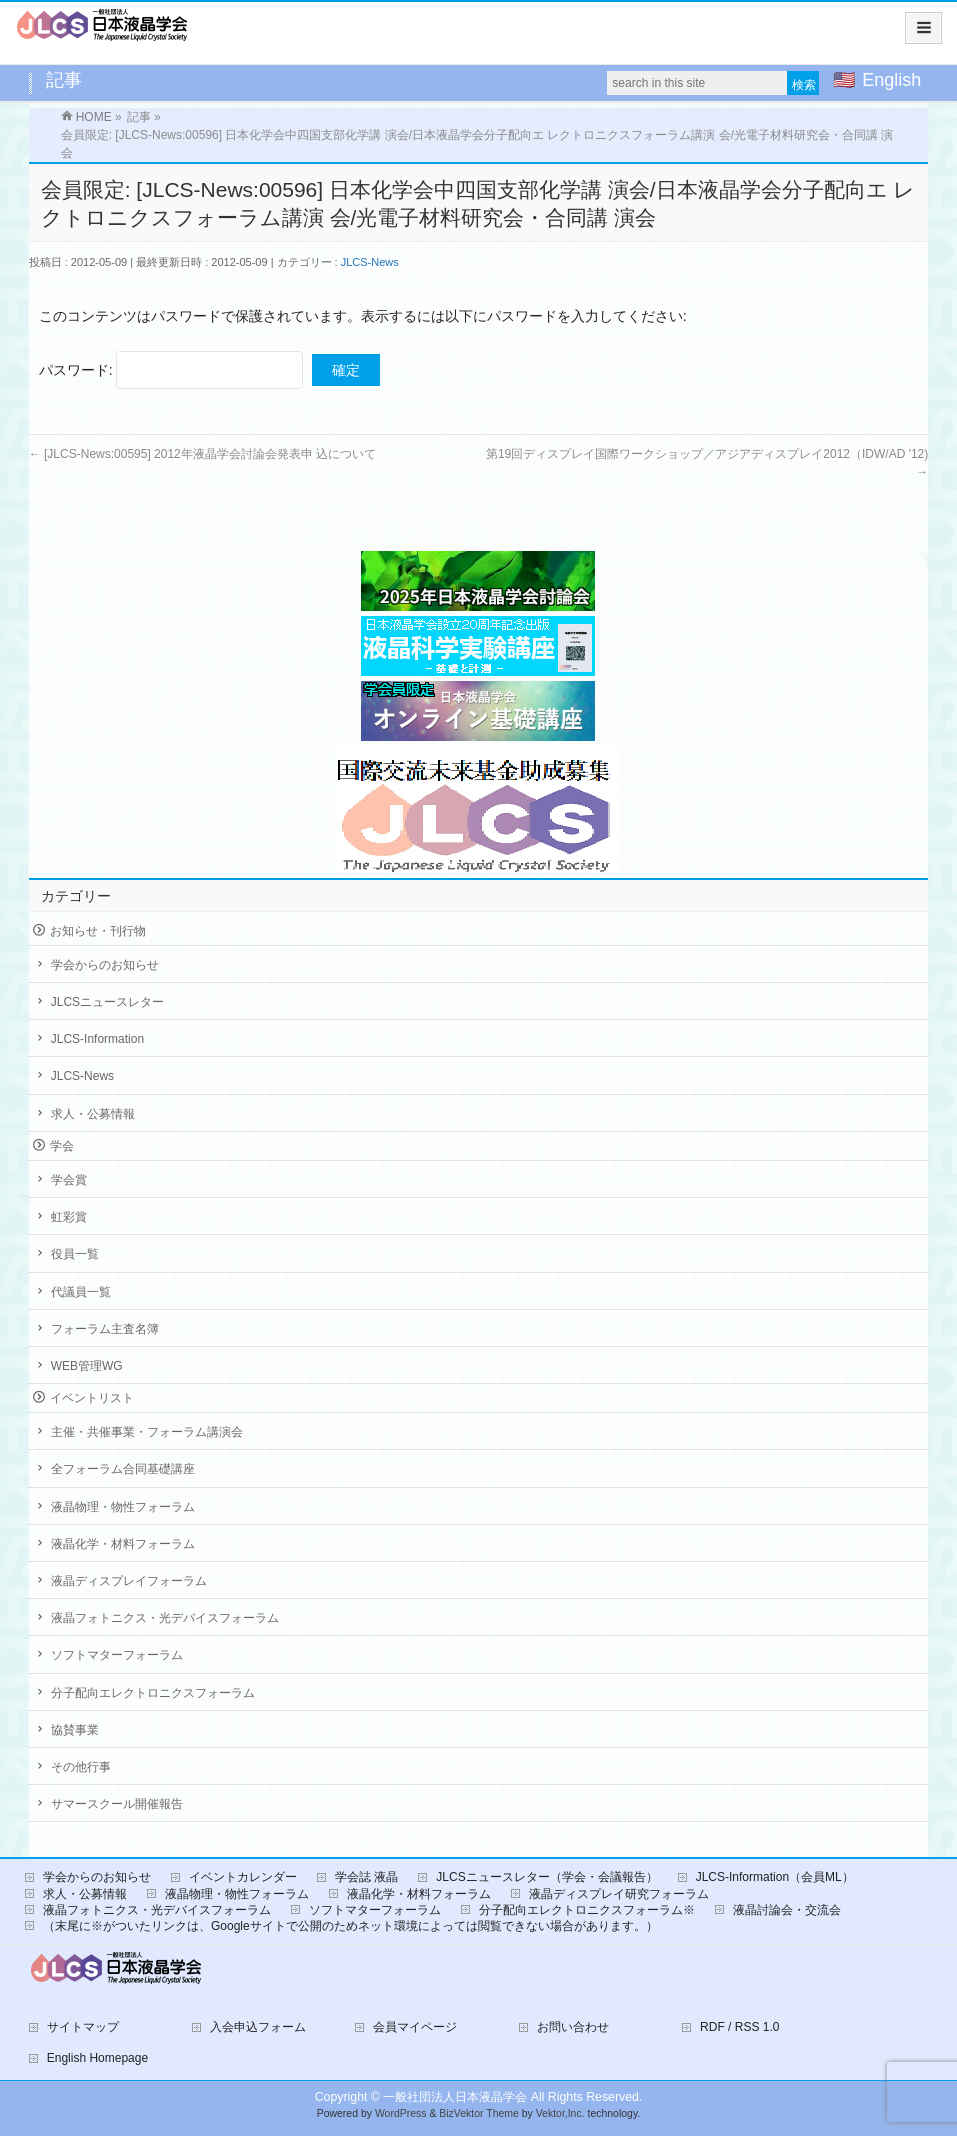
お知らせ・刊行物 (98, 931)
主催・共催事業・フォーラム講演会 (147, 1432)
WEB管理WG (87, 1366)
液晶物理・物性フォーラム (123, 1507)
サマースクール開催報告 (117, 1804)
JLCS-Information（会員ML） (775, 1877)
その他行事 (81, 1767)
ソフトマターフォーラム (117, 1655)
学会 (62, 1146)
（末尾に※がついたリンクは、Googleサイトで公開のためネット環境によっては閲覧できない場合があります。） (350, 1926)
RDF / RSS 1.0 (739, 2027)
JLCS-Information (97, 1039)
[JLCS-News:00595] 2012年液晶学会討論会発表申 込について (202, 454)
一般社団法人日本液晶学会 (455, 2097)
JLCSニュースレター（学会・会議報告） (546, 1877)
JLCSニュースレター (107, 1002)
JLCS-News (370, 262)
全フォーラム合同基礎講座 (123, 1469)
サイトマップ (83, 2027)
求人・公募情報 (93, 1114)
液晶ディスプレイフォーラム (129, 1581)
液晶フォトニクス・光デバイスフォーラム (165, 1618)
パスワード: (171, 370)
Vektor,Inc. (560, 2113)
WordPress (401, 2113)
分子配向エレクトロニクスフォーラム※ (587, 1910)
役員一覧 (75, 1254)
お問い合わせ (573, 2027)
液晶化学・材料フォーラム (123, 1544)
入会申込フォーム (258, 2027)
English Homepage (97, 2058)
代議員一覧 (81, 1292)
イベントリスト (92, 1398)
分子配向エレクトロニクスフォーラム (153, 1693)
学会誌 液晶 (366, 1877)
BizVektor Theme (479, 2113)
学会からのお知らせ (105, 965)
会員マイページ (415, 2027)
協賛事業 (75, 1730)
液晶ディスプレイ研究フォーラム (619, 1894)
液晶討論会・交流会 (787, 1910)
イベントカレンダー (243, 1877)
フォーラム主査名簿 (105, 1329)
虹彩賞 (69, 1217)
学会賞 (69, 1180)
